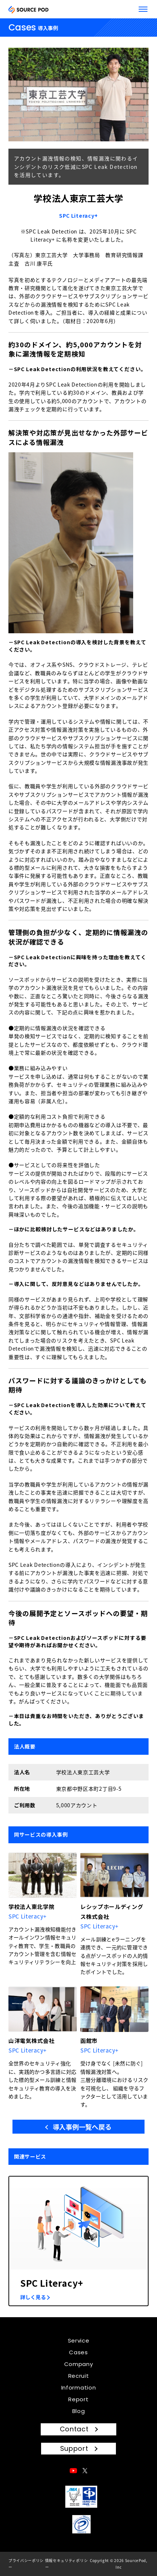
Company (78, 2364)
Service (79, 2340)
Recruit (78, 2376)
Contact (74, 2429)
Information (78, 2387)
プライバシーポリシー (26, 2564)
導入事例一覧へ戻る (82, 2126)
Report (78, 2399)
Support (74, 2448)
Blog (78, 2411)
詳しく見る (33, 2297)
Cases (78, 2352)
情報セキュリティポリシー (66, 2564)
